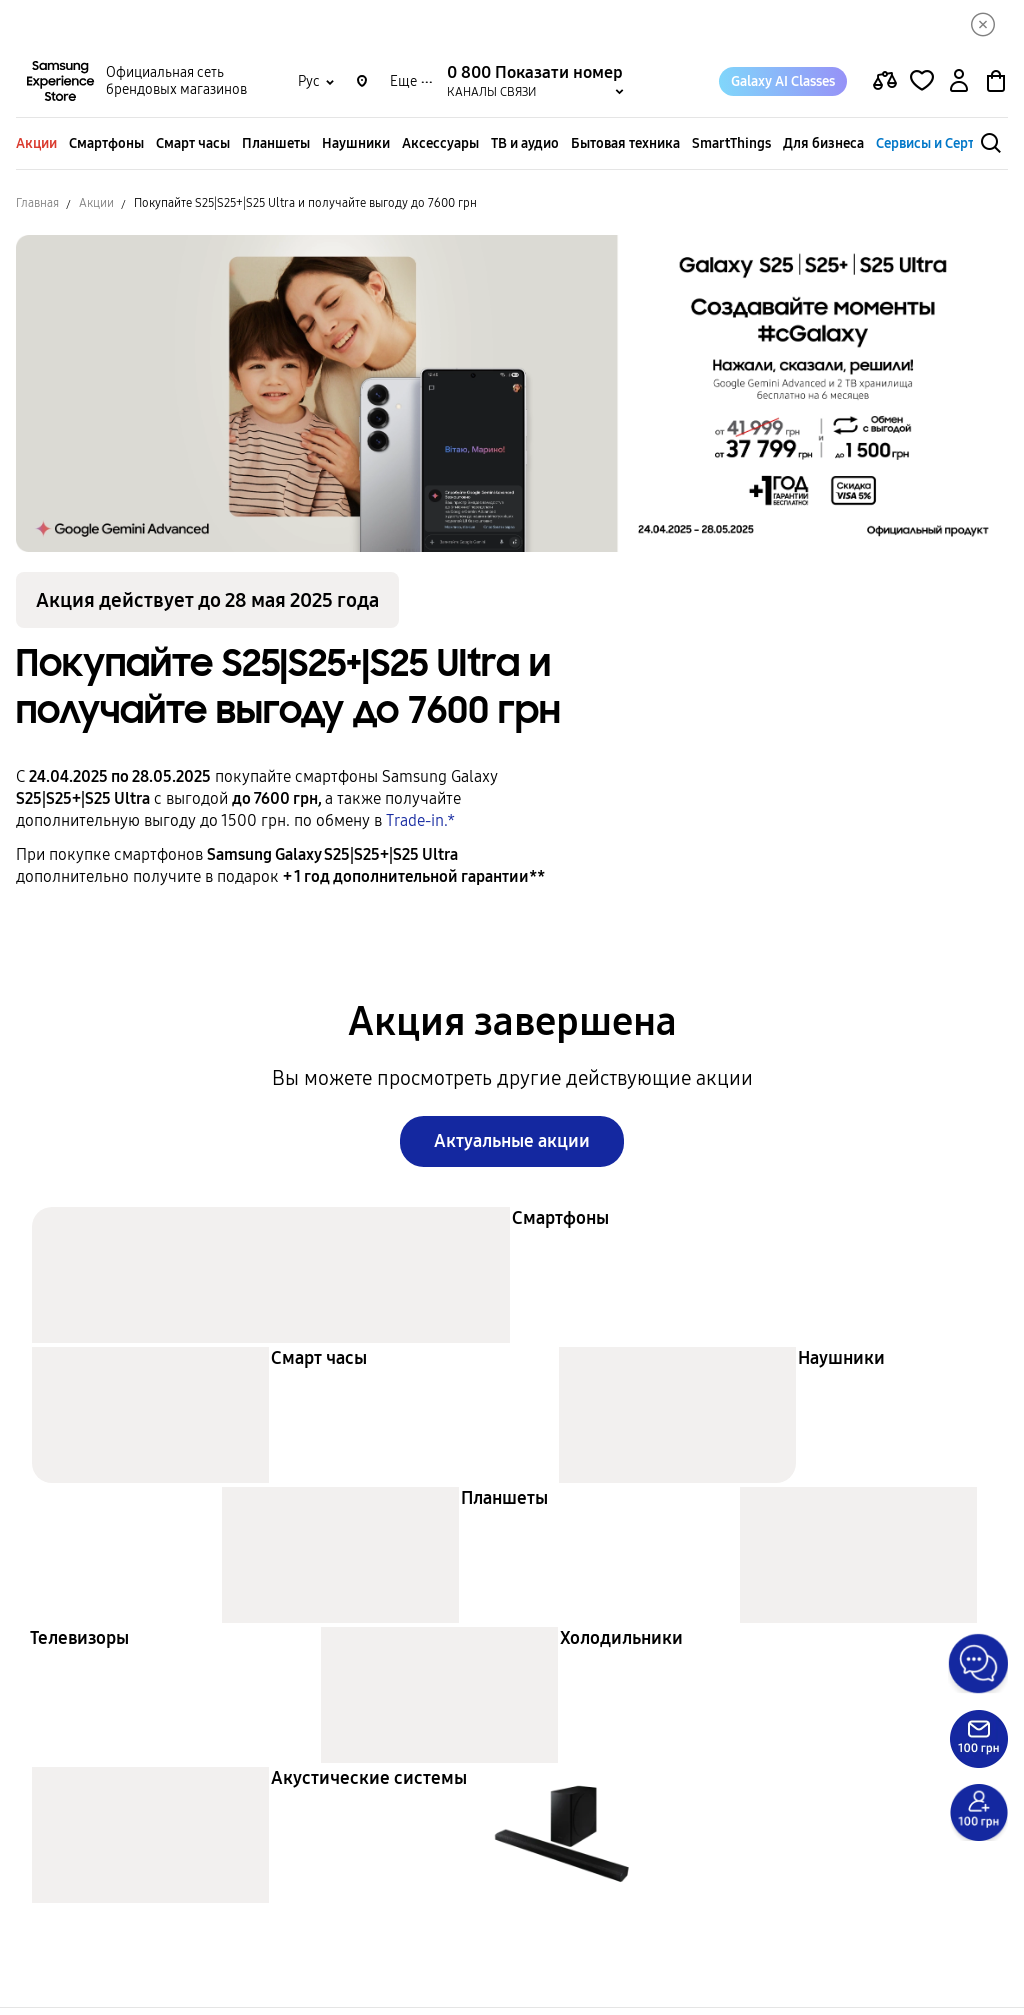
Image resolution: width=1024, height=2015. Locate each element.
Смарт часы (193, 147)
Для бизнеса (823, 147)
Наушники (356, 147)
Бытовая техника (625, 147)
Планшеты (276, 147)
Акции (36, 147)
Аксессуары (440, 147)
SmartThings (731, 147)
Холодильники (621, 1645)
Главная (37, 207)
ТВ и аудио (525, 147)
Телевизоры (79, 1645)
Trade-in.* (420, 824)
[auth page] (959, 86)
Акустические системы (369, 1785)
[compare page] (885, 86)
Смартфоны (106, 147)
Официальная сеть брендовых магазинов (176, 86)
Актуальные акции (512, 1147)
